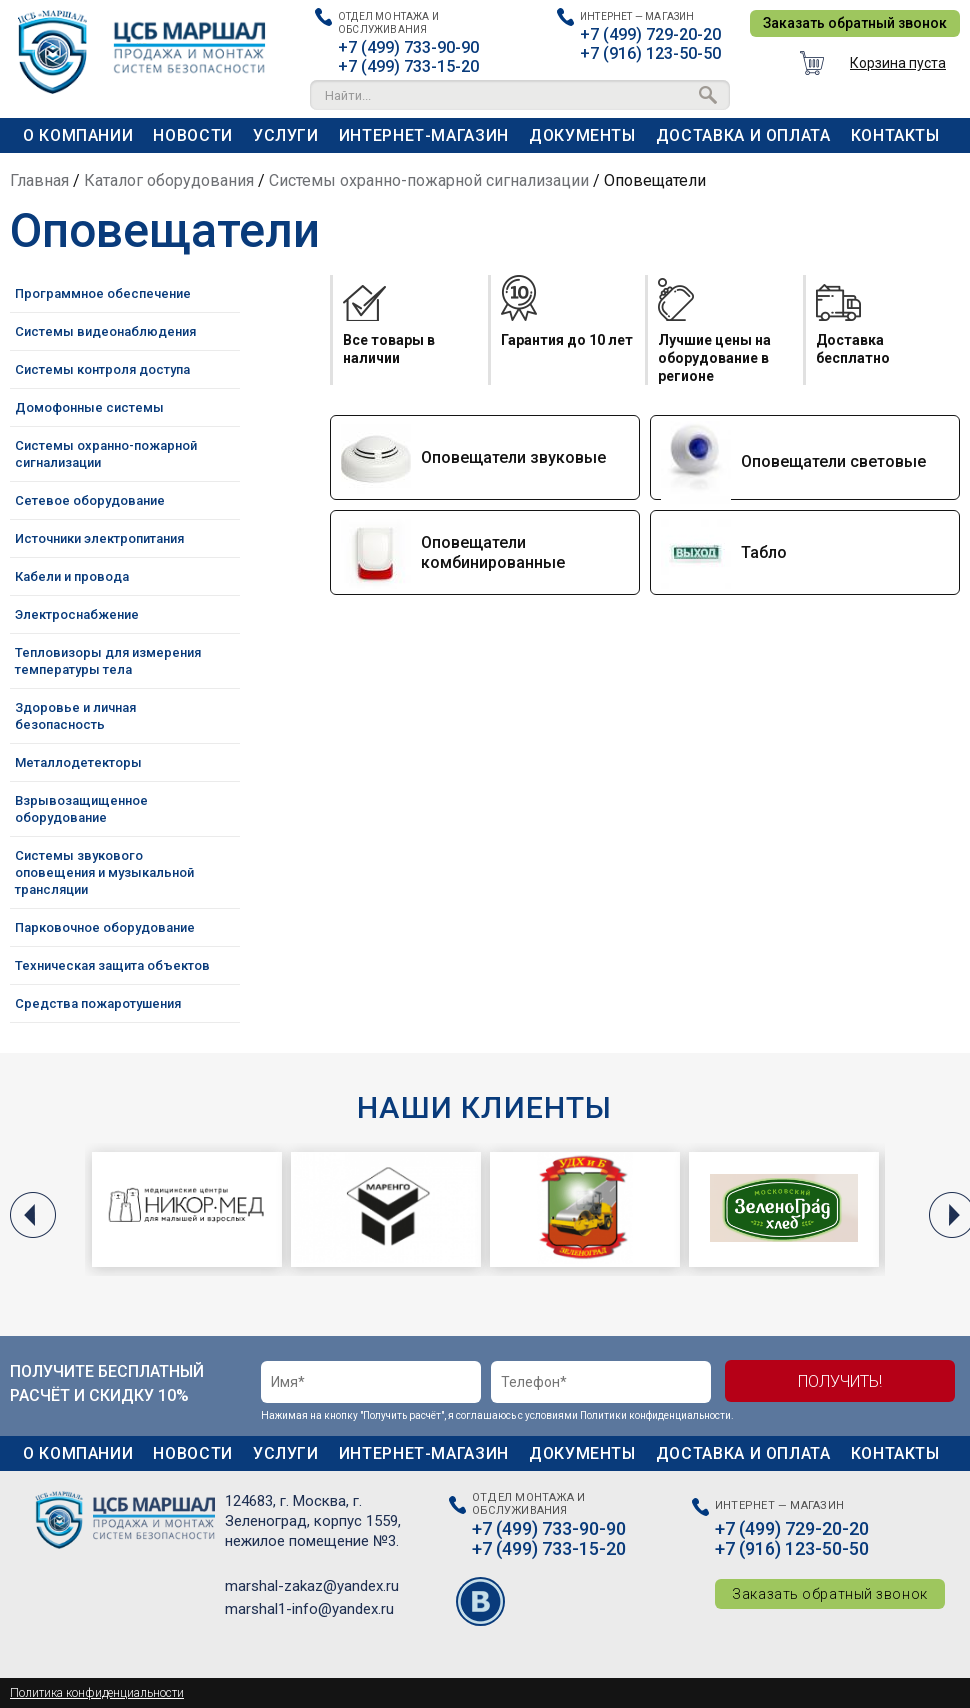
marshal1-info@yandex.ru (309, 1609)
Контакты (895, 135)
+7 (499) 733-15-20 (408, 66)
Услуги (286, 135)
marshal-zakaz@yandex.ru (312, 1586)
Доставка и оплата (743, 135)
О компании (78, 135)
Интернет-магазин (424, 135)
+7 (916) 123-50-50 (650, 53)
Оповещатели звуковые (513, 457)
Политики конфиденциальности (655, 1415)
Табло (764, 552)
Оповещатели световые (833, 461)
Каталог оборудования (169, 180)
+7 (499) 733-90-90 (408, 47)
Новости (192, 135)
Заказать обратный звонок (855, 23)
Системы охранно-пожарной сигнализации (429, 180)
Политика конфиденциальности (97, 1693)
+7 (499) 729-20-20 (650, 34)
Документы (582, 135)
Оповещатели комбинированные (493, 552)
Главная (39, 180)
